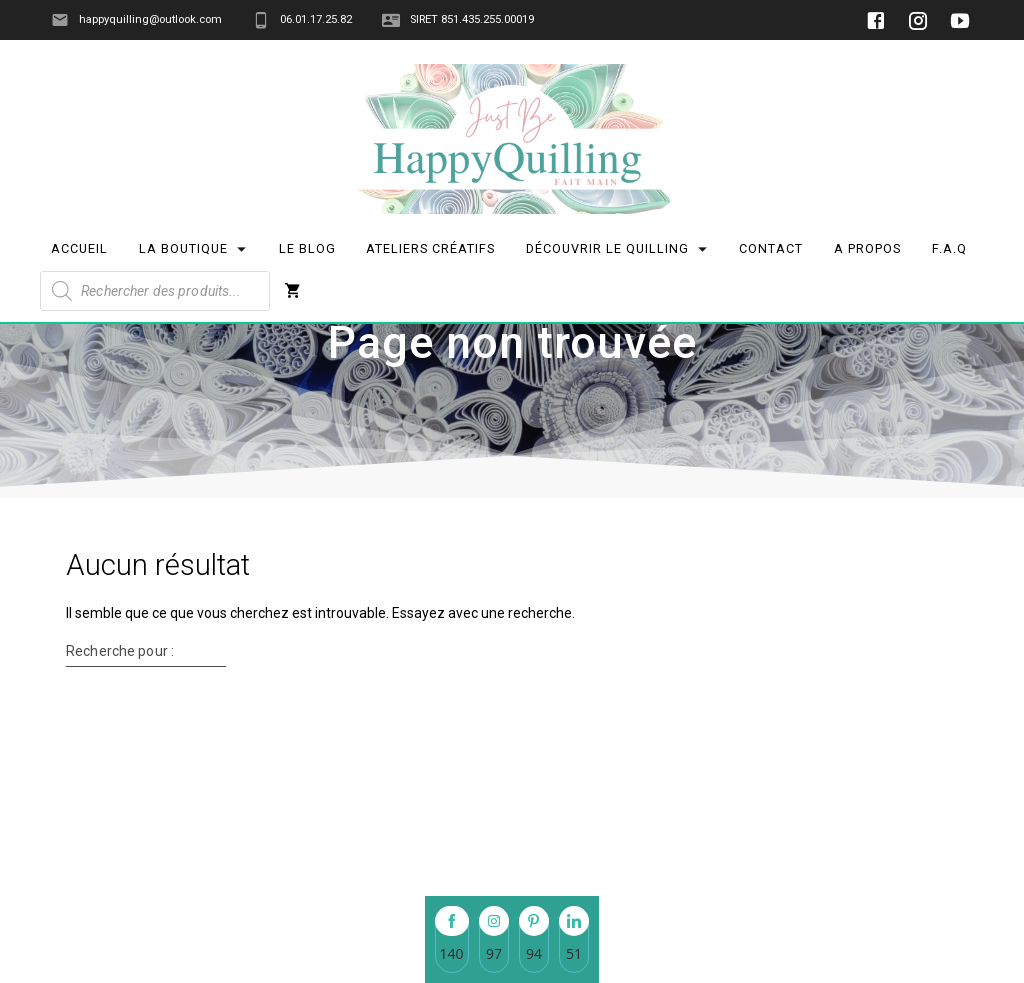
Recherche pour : (120, 780)
